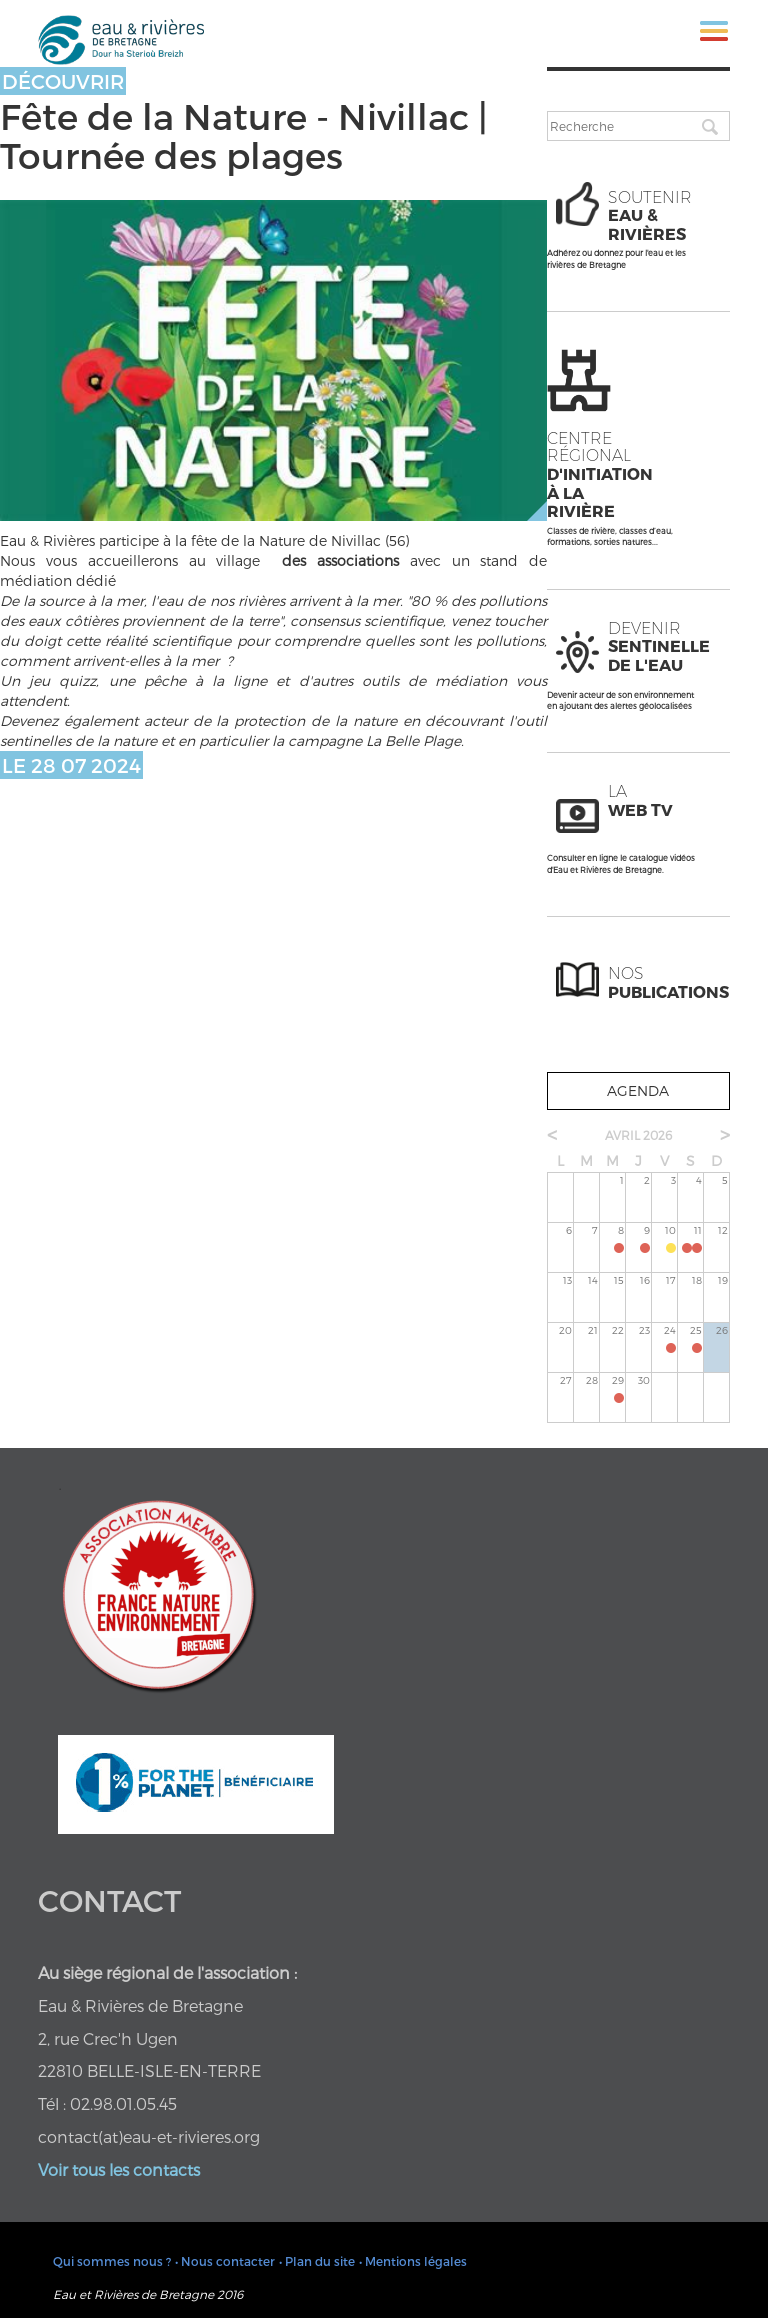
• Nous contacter (225, 2261)
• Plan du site (317, 2261)
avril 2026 (638, 1135)
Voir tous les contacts (119, 2169)
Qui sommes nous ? (112, 2261)
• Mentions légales (413, 2261)
